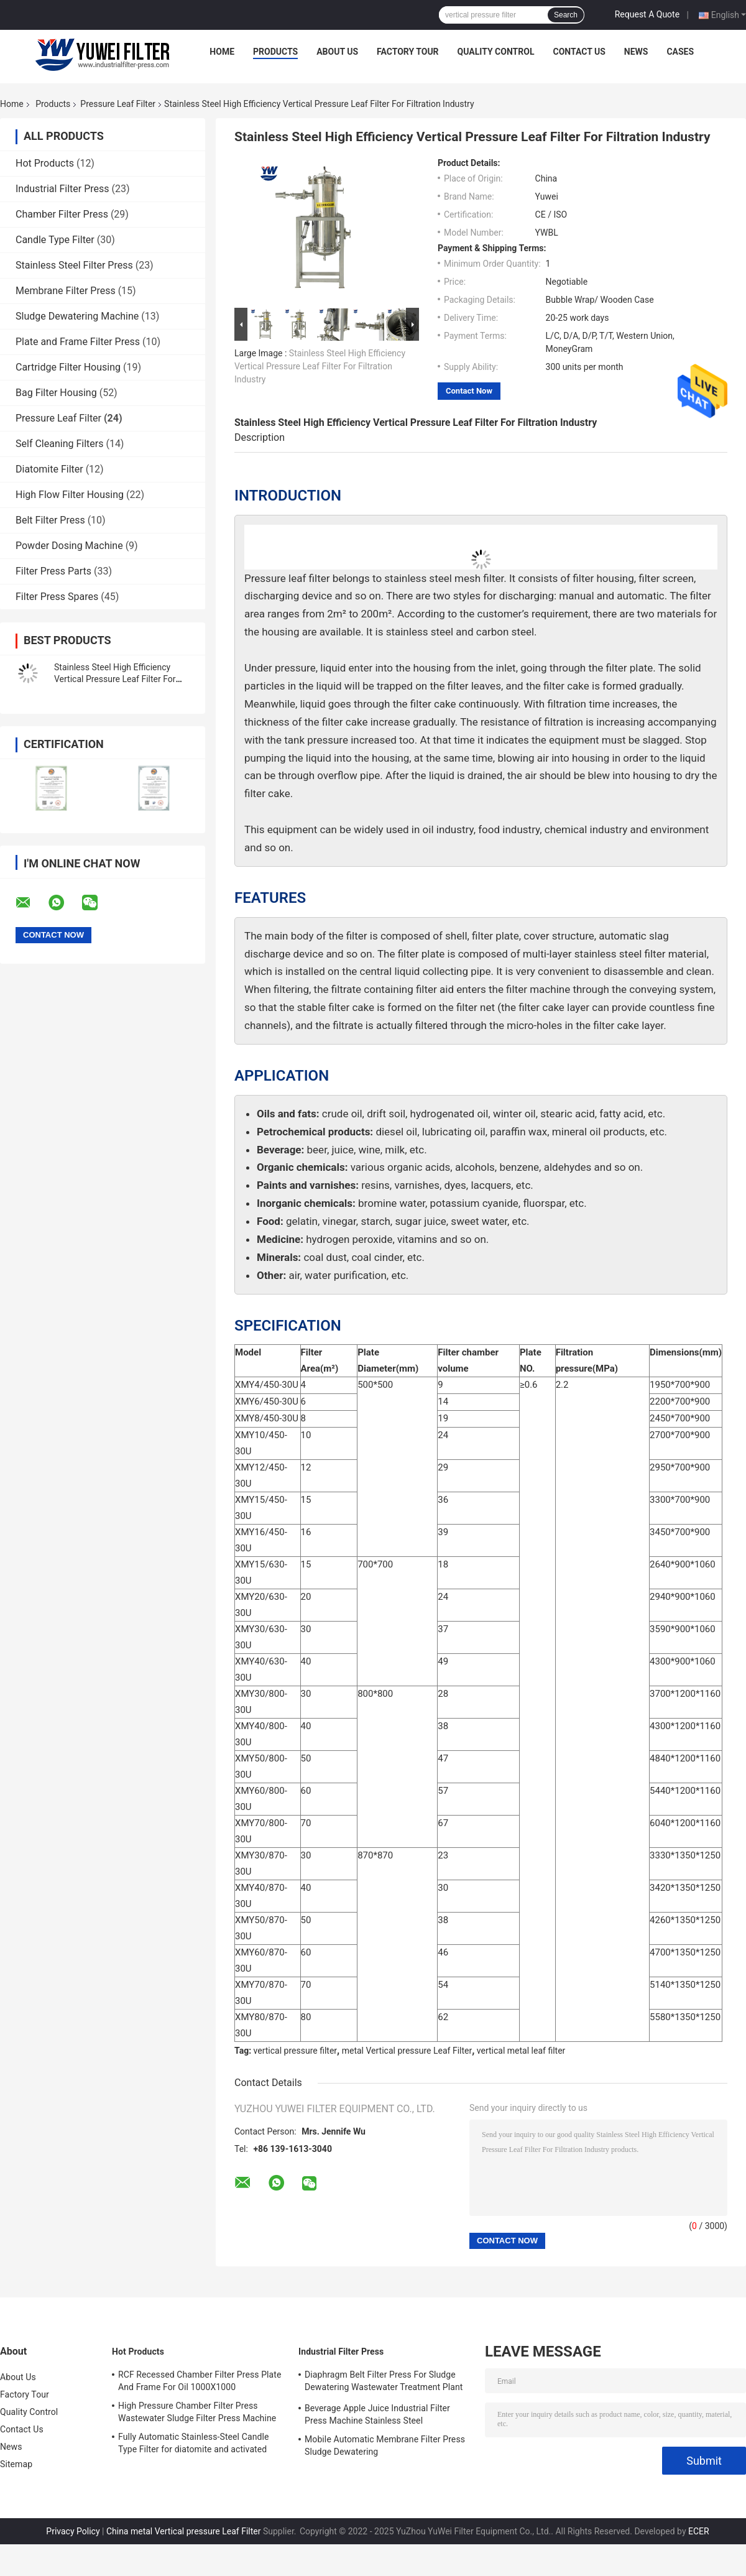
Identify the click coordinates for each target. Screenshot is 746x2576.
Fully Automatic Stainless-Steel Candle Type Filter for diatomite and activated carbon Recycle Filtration (193, 2445)
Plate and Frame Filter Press (78, 342)
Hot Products (45, 163)
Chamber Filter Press (62, 214)
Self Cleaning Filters (59, 444)
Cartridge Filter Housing (68, 367)
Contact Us (579, 52)
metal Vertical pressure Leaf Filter (407, 2051)
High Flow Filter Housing (70, 495)
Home (222, 52)
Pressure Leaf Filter (117, 104)
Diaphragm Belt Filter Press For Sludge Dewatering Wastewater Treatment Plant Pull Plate (384, 2383)
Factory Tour (408, 52)
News (636, 52)
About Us (337, 52)
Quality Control (496, 52)
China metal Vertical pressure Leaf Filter (183, 2531)
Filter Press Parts (53, 571)
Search (566, 15)
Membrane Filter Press (66, 291)
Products (275, 52)
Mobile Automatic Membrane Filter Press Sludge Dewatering (385, 2445)
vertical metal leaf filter (521, 2051)
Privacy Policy (72, 2531)
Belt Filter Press (50, 520)
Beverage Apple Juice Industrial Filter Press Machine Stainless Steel (377, 2414)
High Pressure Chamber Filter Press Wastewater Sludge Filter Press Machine (197, 2412)
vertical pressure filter (296, 2051)
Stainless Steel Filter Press (74, 265)
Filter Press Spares (57, 596)
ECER (698, 2531)
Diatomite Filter (49, 469)
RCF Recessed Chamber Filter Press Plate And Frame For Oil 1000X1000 (200, 2381)
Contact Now (469, 390)
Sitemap (16, 2464)
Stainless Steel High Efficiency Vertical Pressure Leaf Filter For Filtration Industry (115, 679)
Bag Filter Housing (56, 393)
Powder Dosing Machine (69, 546)
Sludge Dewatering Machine (77, 316)
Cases (680, 52)
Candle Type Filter (55, 240)
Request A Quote (647, 14)
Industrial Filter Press (62, 189)
